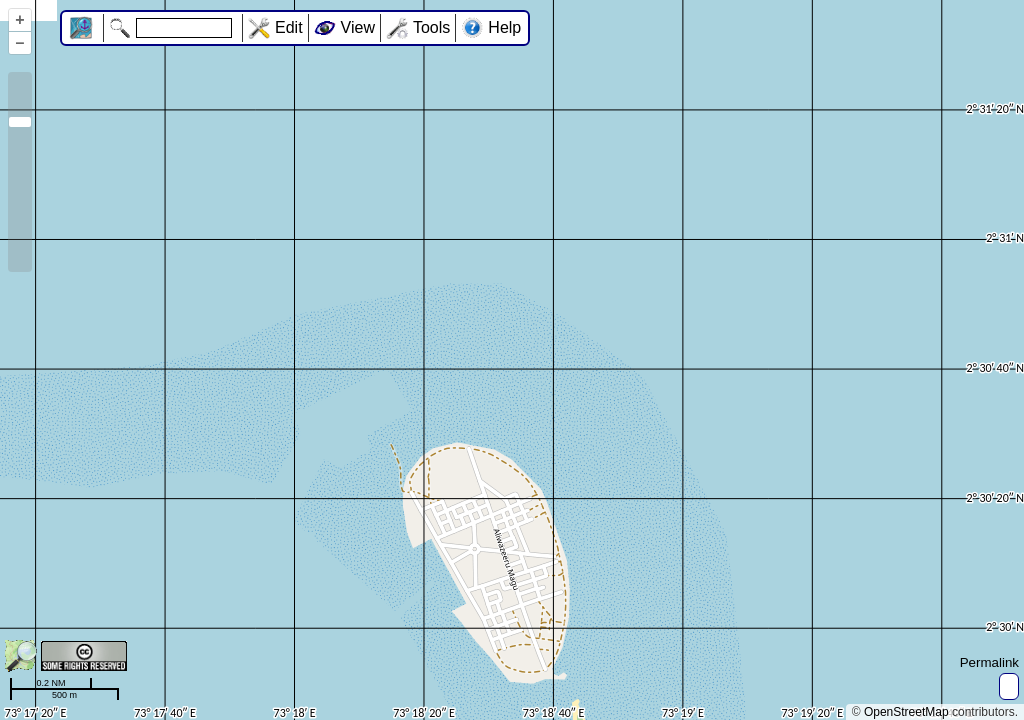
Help (504, 27)
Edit (289, 27)
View (358, 27)
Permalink (989, 662)
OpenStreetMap (906, 712)
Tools (431, 27)
